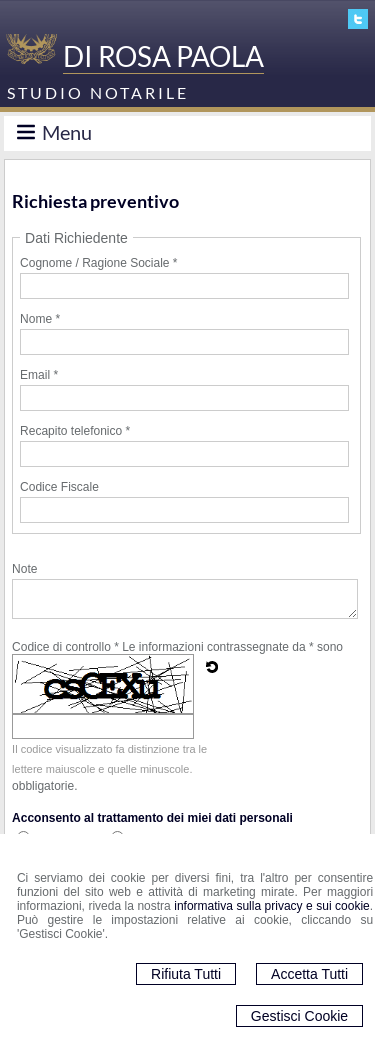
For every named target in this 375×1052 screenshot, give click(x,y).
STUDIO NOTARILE (98, 92)
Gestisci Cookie (299, 1016)
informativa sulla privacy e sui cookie (272, 906)
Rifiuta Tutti (186, 974)
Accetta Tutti (309, 974)
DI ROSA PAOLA (163, 56)
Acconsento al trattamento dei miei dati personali (152, 818)
